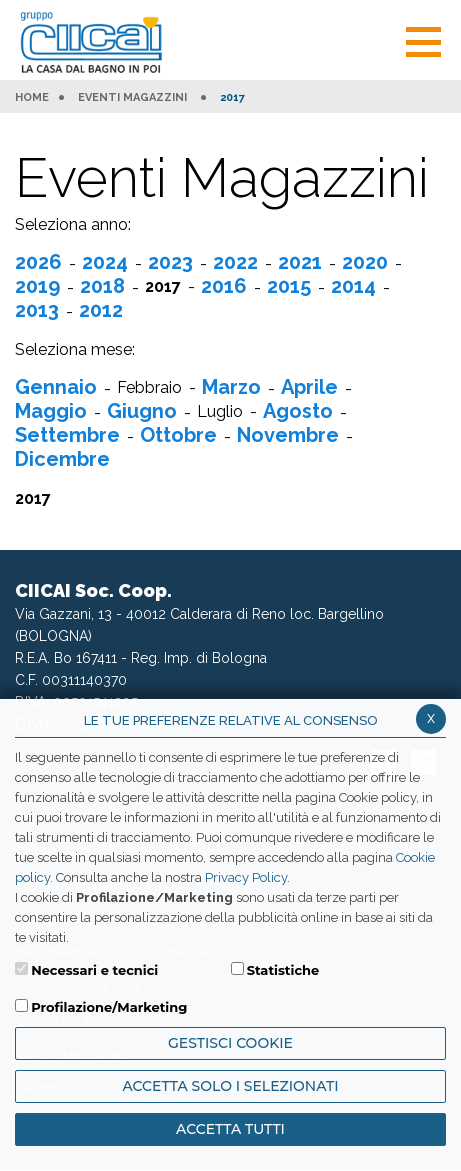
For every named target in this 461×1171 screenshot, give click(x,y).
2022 (235, 262)
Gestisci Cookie (230, 1043)
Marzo (231, 387)
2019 (37, 286)
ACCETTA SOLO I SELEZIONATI (230, 1086)
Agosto (298, 411)
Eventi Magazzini (132, 98)
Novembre (288, 435)
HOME (32, 98)
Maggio (51, 411)
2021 (300, 262)
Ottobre (178, 435)
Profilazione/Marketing (109, 1007)
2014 (353, 286)
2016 (224, 286)
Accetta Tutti (230, 1129)
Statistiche (283, 970)
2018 (102, 286)
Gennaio (56, 387)
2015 (289, 286)
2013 (37, 310)
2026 (38, 262)
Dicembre (62, 459)
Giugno (142, 411)
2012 (101, 310)
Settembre (67, 435)
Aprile (309, 387)
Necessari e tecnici (94, 970)
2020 (365, 262)
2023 (170, 262)
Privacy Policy (246, 877)
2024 (105, 262)
